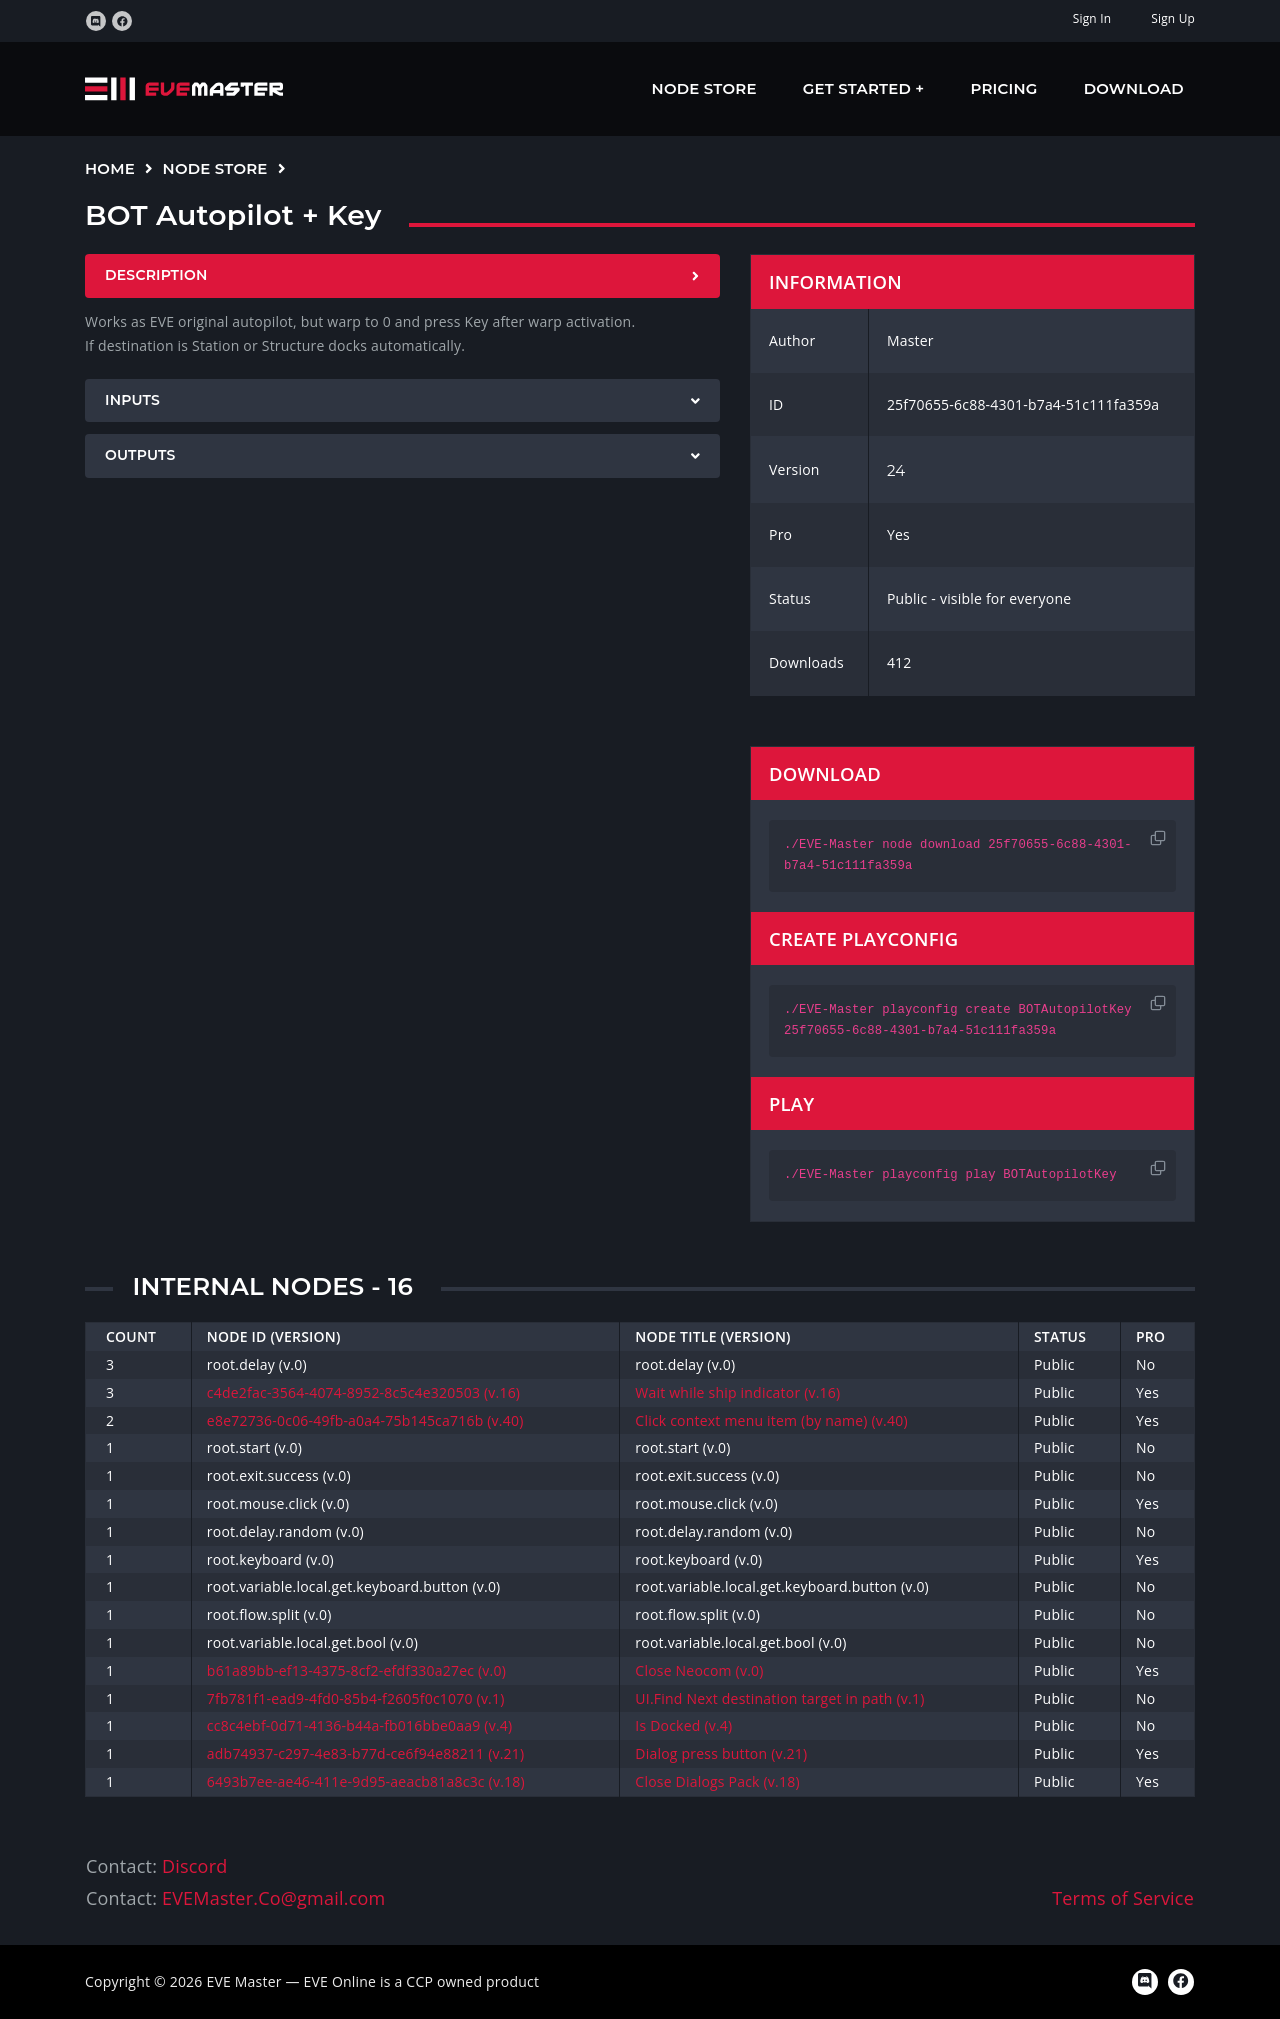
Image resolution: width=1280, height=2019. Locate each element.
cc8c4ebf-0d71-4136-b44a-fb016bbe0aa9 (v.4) (359, 1725)
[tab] (402, 276)
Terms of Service (1123, 1898)
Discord (194, 1866)
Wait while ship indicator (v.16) (737, 1392)
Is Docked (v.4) (683, 1725)
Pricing (1004, 88)
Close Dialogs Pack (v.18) (717, 1781)
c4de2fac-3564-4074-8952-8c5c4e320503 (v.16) (363, 1392)
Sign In (1092, 18)
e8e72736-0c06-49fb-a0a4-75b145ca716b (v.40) (365, 1420)
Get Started (859, 88)
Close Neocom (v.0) (699, 1670)
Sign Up (1173, 18)
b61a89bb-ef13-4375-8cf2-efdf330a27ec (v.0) (356, 1670)
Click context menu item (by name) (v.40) (771, 1420)
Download (1134, 88)
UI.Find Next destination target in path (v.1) (779, 1698)
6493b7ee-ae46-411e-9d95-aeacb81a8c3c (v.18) (366, 1781)
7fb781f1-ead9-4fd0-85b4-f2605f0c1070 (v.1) (356, 1698)
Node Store (704, 88)
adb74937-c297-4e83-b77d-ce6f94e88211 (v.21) (365, 1753)
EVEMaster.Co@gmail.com (273, 1898)
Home (110, 168)
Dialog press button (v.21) (721, 1753)
